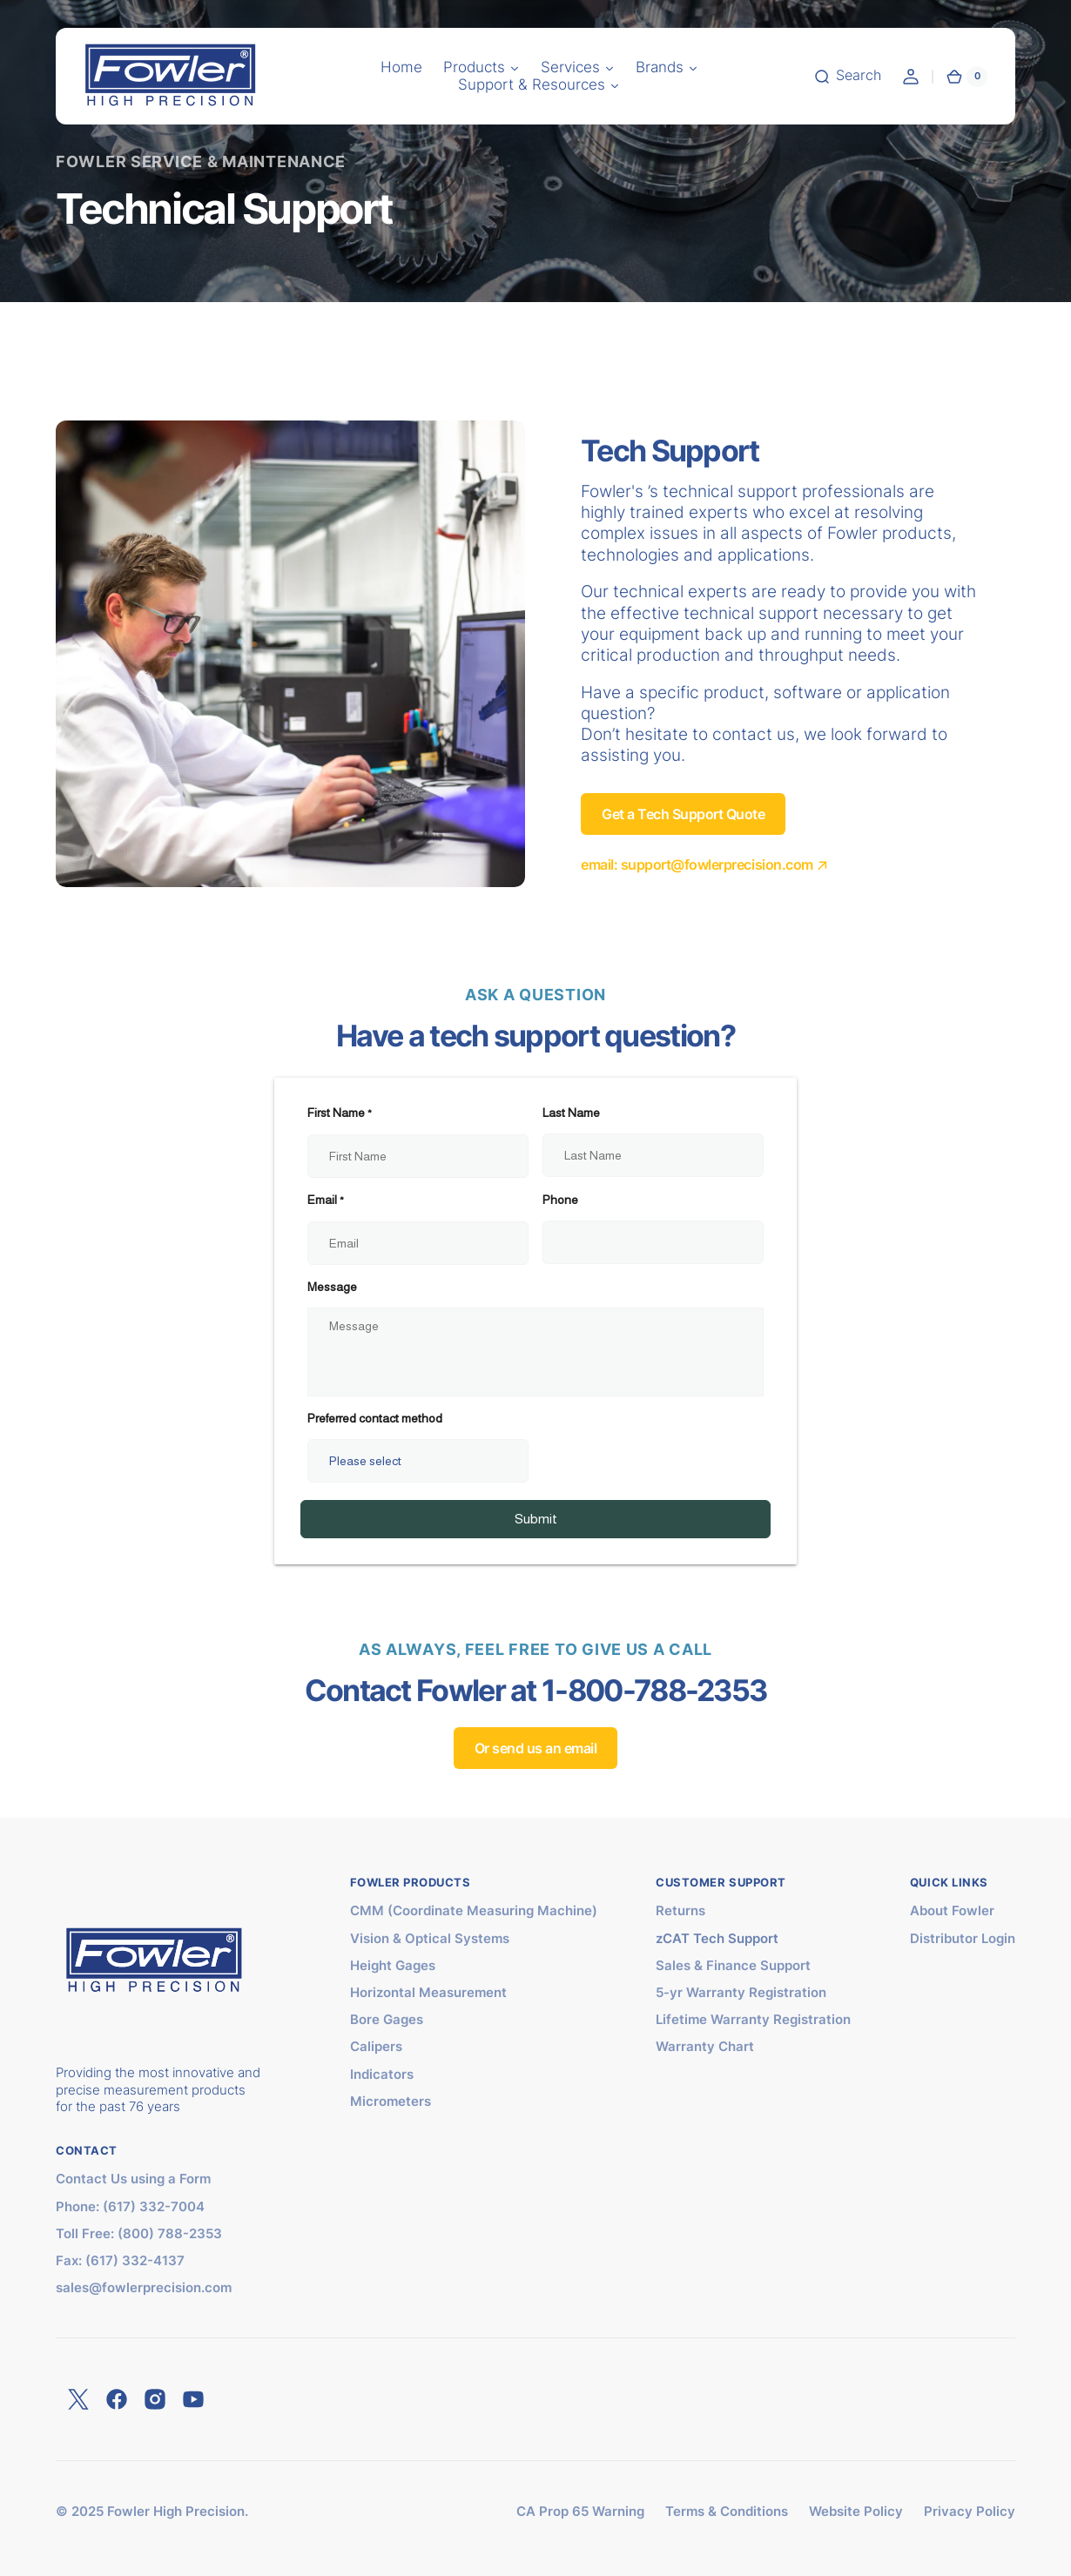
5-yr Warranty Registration (741, 1993)
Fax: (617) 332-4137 (120, 2261)
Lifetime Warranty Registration (753, 2020)
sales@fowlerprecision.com (144, 2288)
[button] (401, 68)
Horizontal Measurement (428, 1993)
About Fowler (952, 1911)
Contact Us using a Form (133, 2179)
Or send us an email (536, 1748)
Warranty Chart (705, 2047)
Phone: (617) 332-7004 (130, 2207)
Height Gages (392, 1966)
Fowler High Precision (176, 2511)
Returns (680, 1911)
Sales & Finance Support (733, 1966)
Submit (536, 1518)
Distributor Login (962, 1939)
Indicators (382, 2074)
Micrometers (390, 2101)
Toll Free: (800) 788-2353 (139, 2234)
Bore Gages (386, 2020)
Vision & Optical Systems (429, 1939)
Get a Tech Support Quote (683, 814)
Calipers (376, 2047)
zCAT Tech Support (717, 1939)
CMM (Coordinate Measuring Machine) (473, 1911)
